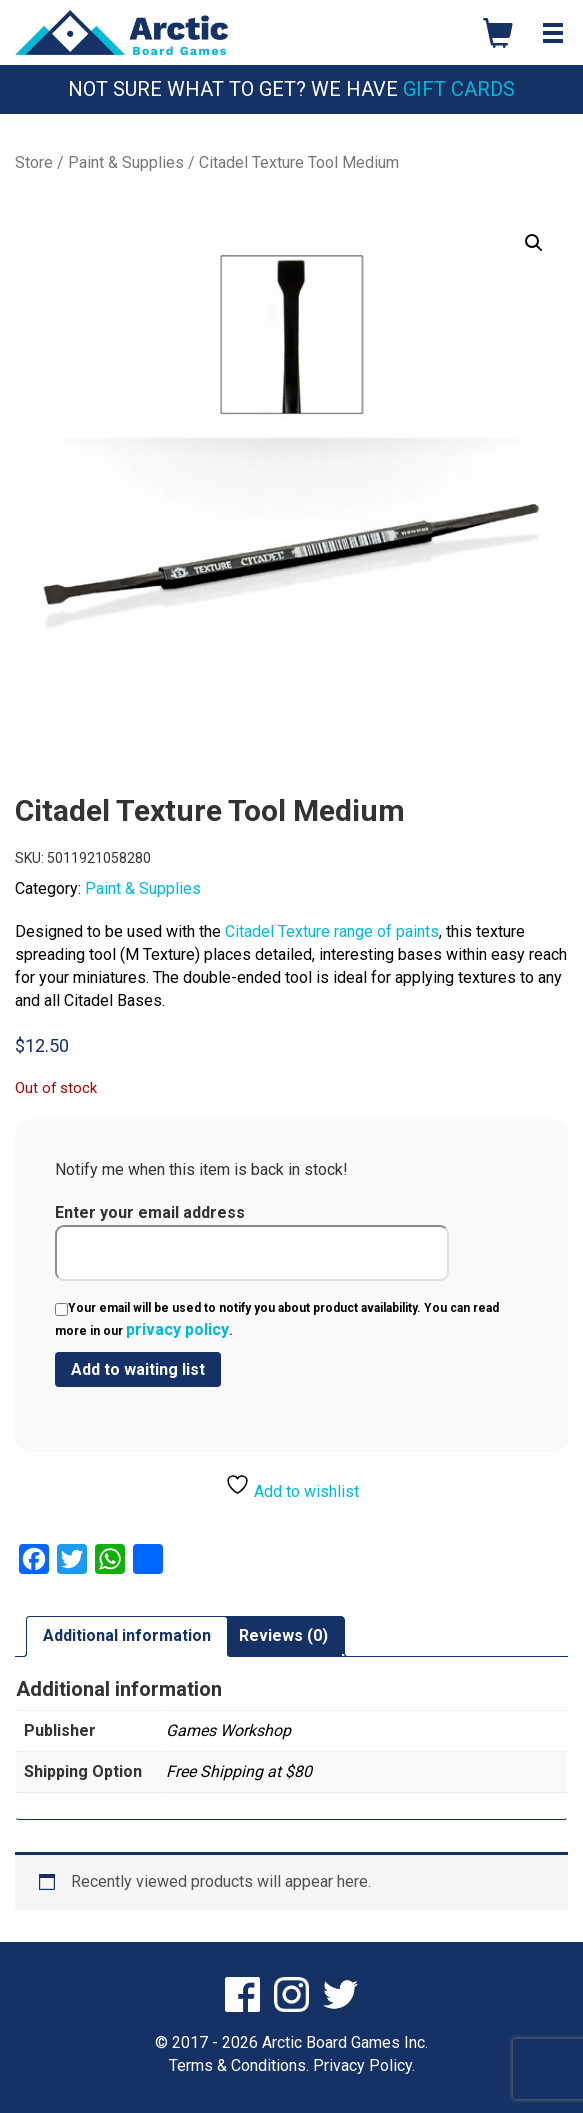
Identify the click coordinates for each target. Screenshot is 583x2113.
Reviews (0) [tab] (283, 1635)
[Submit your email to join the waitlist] (138, 1370)
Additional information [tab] (127, 1635)
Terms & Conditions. (239, 2065)
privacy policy (177, 1329)
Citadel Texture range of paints (332, 931)
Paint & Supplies (126, 162)
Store (34, 162)
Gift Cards (459, 89)
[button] (534, 243)
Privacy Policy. (364, 2065)
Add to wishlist (292, 1486)
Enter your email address (252, 1242)
